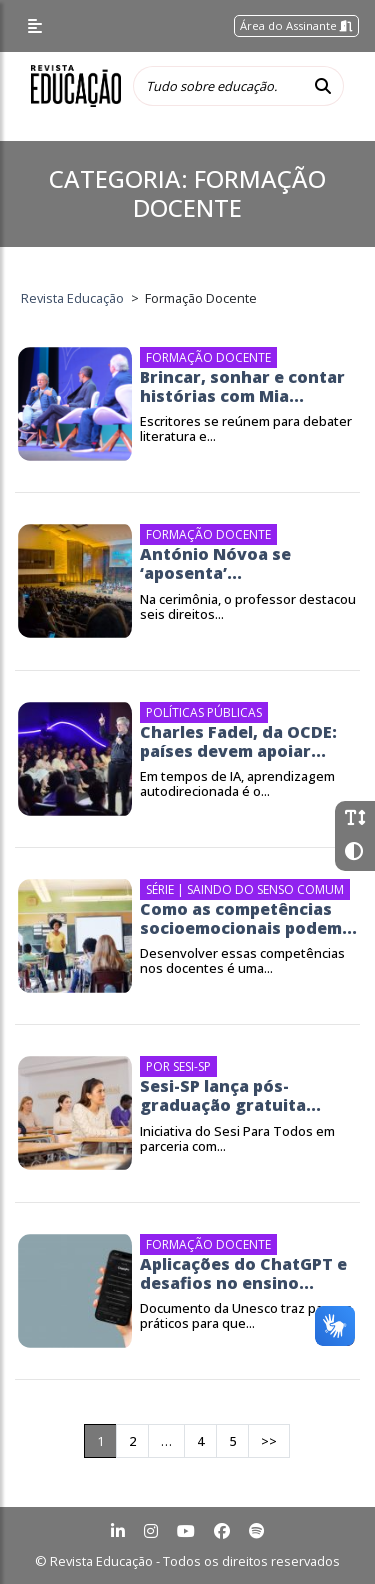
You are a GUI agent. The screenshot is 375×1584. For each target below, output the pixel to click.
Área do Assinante (296, 25)
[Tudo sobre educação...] (218, 86)
